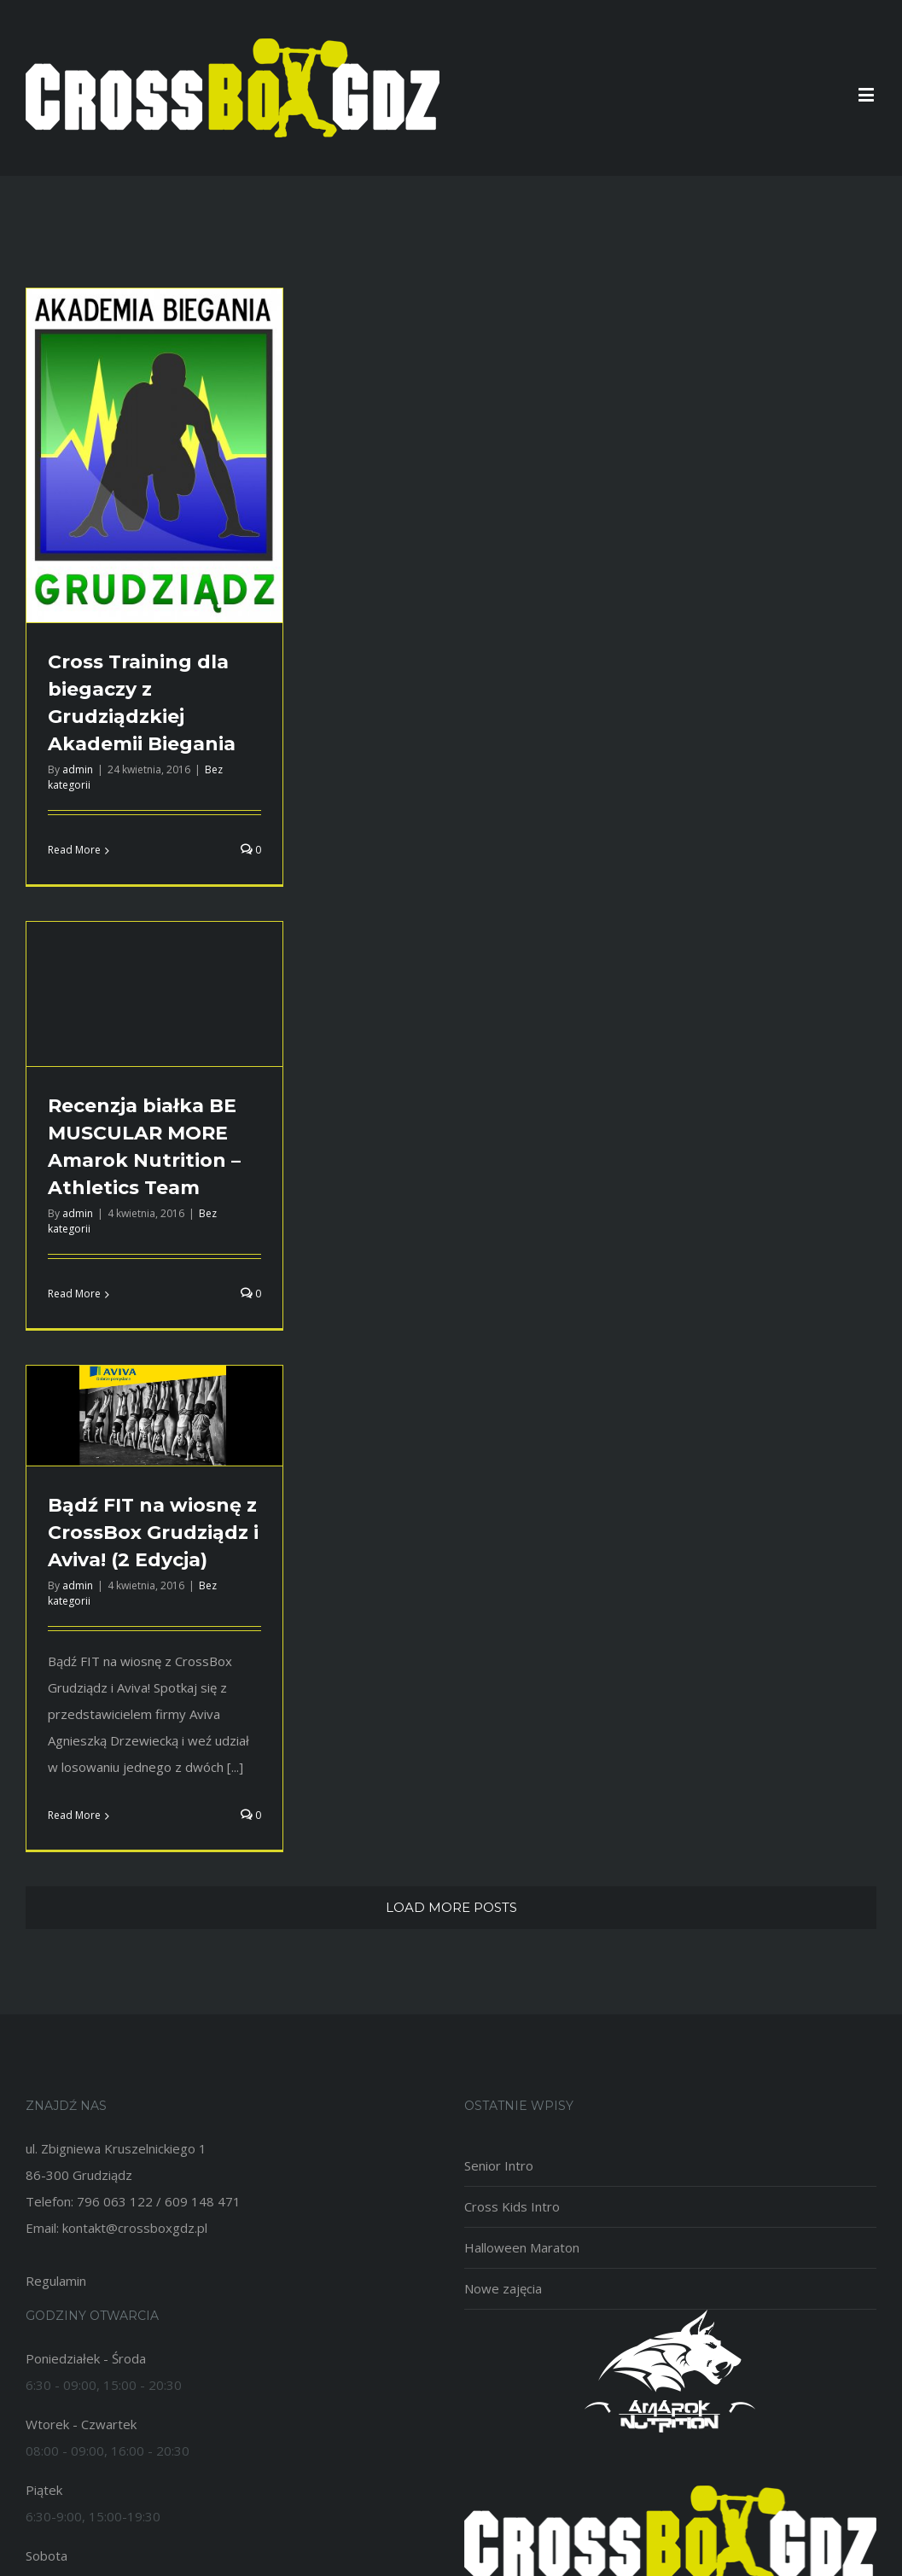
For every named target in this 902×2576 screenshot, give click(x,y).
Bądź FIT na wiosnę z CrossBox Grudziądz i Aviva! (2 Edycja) (153, 1532)
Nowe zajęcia (503, 2288)
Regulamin (56, 2280)
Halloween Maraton (521, 2247)
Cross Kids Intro (512, 2206)
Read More (74, 849)
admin (77, 769)
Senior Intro (498, 2165)
